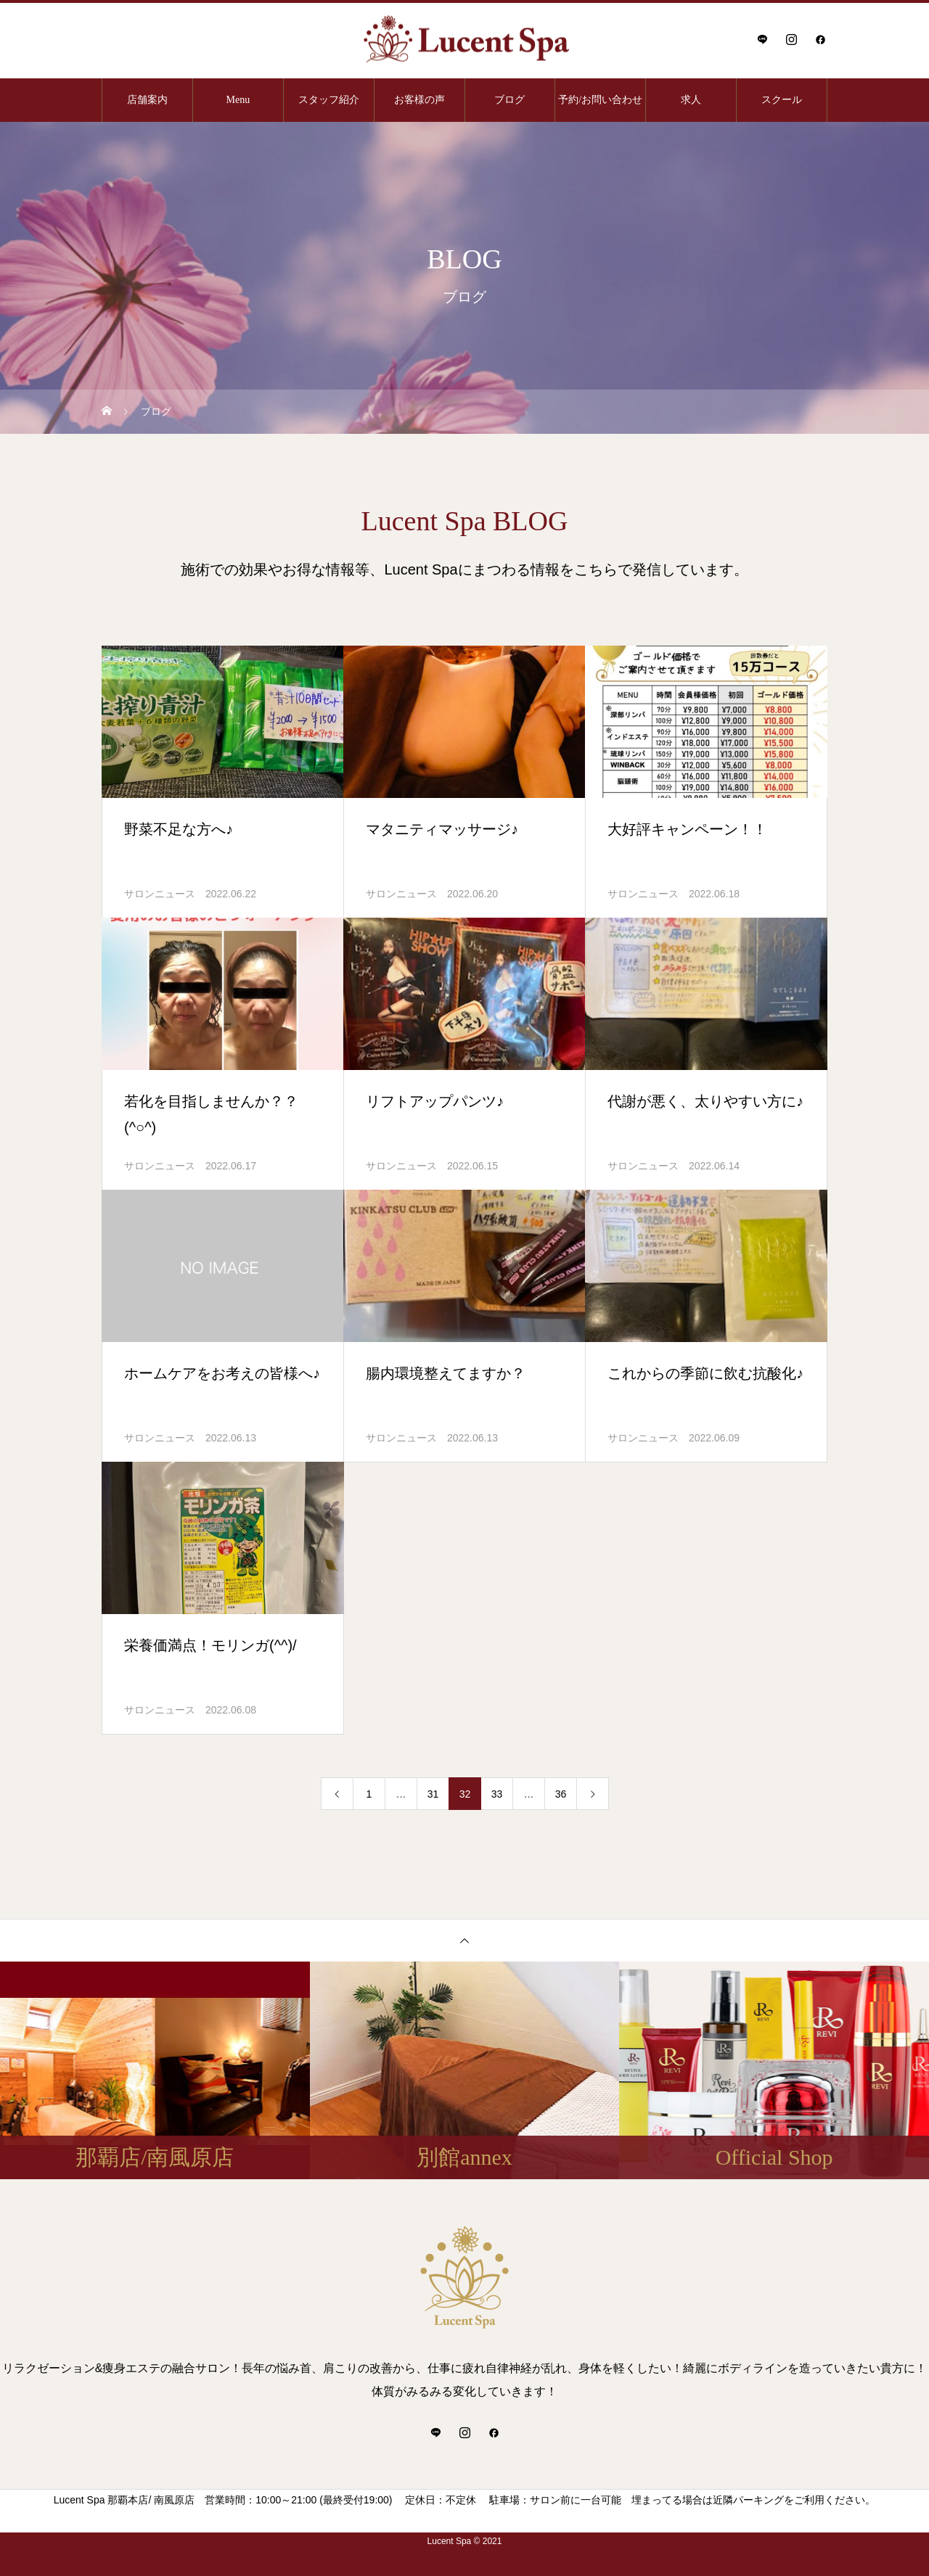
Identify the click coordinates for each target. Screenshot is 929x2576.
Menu (238, 99)
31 (433, 1794)
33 (497, 1794)
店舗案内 (147, 99)
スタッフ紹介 (328, 99)
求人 (691, 99)
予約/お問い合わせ (600, 99)
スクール (781, 99)
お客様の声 (419, 99)
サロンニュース (159, 894)
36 (561, 1794)
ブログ (509, 99)
